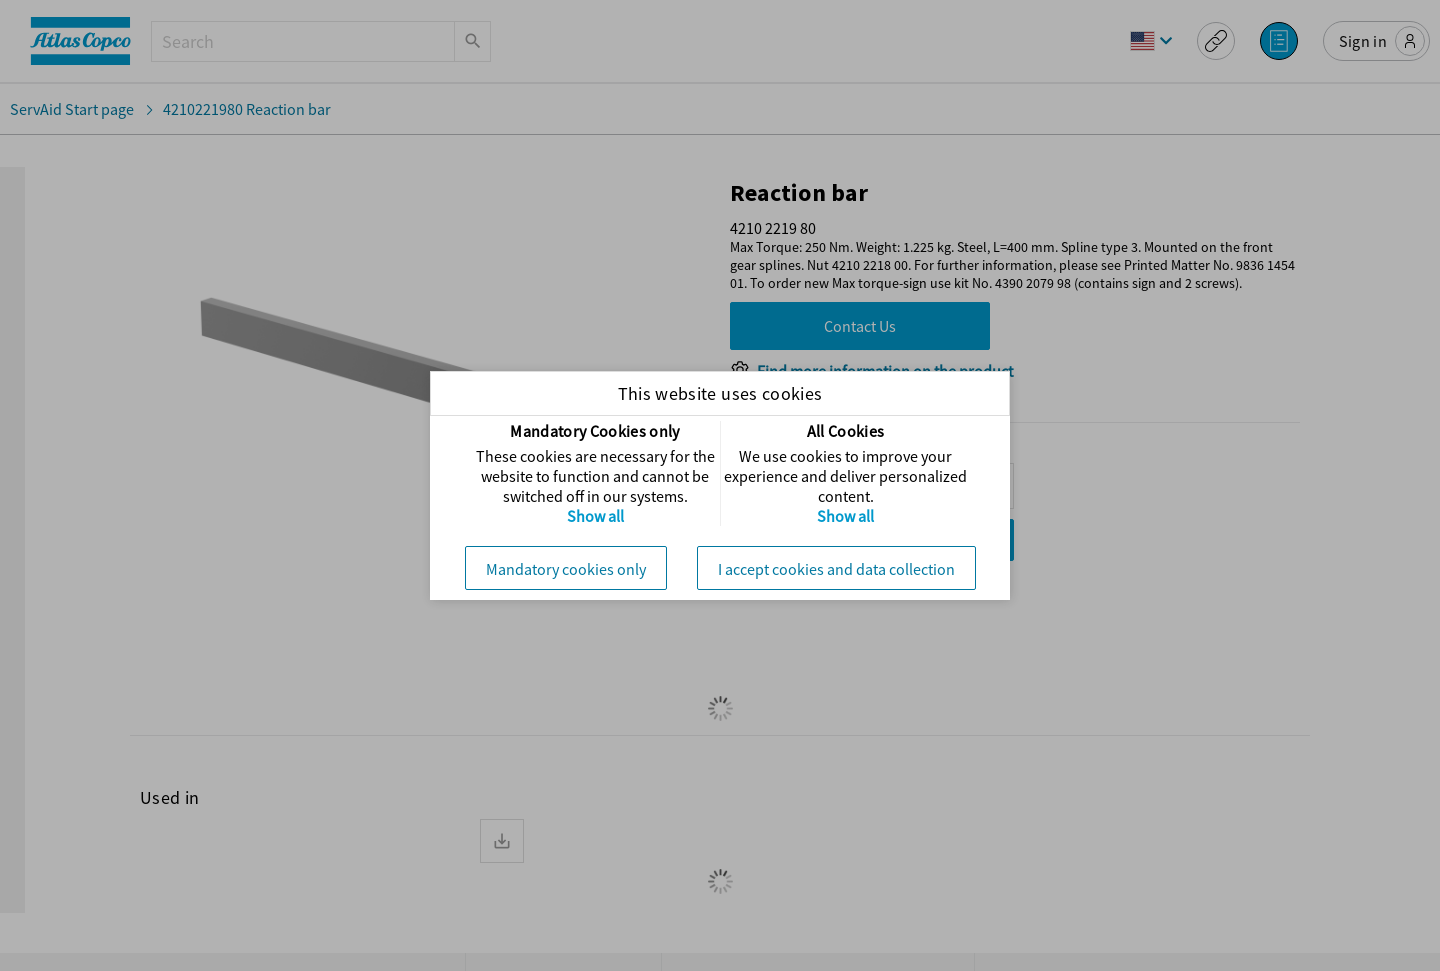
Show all (595, 516)
